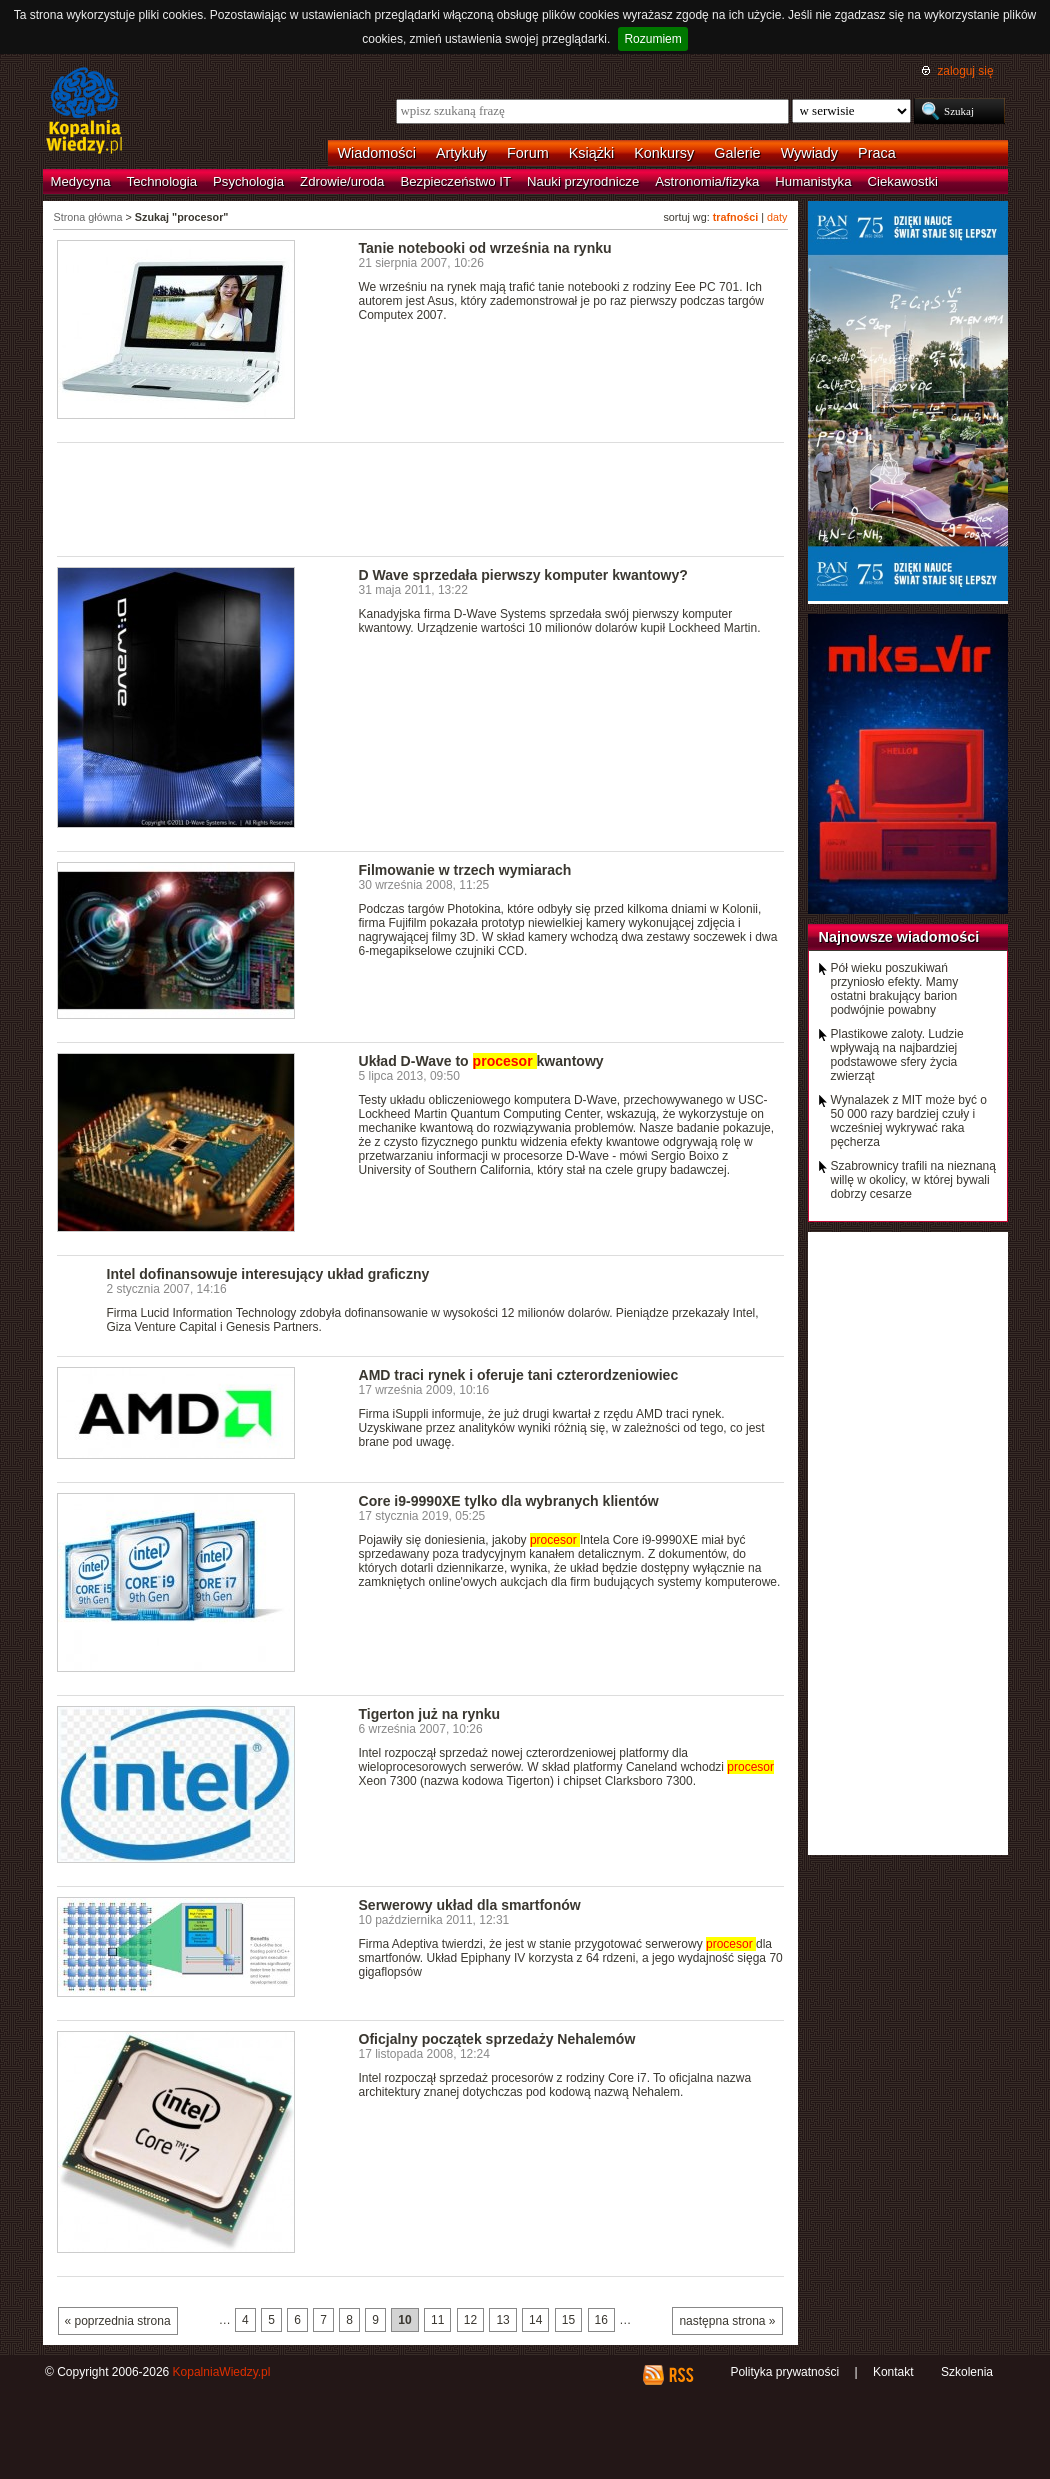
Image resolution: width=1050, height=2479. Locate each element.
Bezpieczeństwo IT (455, 181)
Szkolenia (967, 2372)
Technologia (162, 181)
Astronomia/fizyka (707, 181)
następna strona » (727, 2321)
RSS (680, 2375)
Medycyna (81, 181)
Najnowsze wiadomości (899, 937)
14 (535, 2320)
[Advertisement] (421, 498)
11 (437, 2320)
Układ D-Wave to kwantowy (481, 1061)
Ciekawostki (903, 181)
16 (601, 2320)
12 (470, 2320)
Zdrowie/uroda (342, 181)
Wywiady (809, 153)
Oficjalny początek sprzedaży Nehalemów (497, 2039)
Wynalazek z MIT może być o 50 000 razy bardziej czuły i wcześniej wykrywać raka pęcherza (909, 1121)
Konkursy (664, 153)
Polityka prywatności (784, 2372)
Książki (592, 153)
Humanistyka (813, 181)
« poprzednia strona (118, 2321)
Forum (528, 153)
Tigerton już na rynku (430, 1714)
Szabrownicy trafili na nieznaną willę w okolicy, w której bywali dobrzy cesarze (913, 1180)
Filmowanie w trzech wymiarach (465, 870)
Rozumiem (652, 39)
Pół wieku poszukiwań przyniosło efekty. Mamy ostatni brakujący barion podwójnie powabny (895, 989)
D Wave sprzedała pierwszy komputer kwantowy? (523, 575)
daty (777, 217)
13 (502, 2320)
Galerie (737, 153)
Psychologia (248, 181)
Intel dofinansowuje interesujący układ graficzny (268, 1274)
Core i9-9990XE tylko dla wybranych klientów (509, 1501)
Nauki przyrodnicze (583, 181)
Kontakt (893, 2372)
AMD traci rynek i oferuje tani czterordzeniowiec (519, 1375)
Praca (877, 153)
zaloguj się (965, 71)
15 (568, 2320)
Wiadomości (377, 153)
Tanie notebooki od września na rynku (485, 248)
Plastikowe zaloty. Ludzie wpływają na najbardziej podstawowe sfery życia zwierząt (897, 1055)
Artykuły (461, 153)
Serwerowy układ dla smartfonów (470, 1905)
